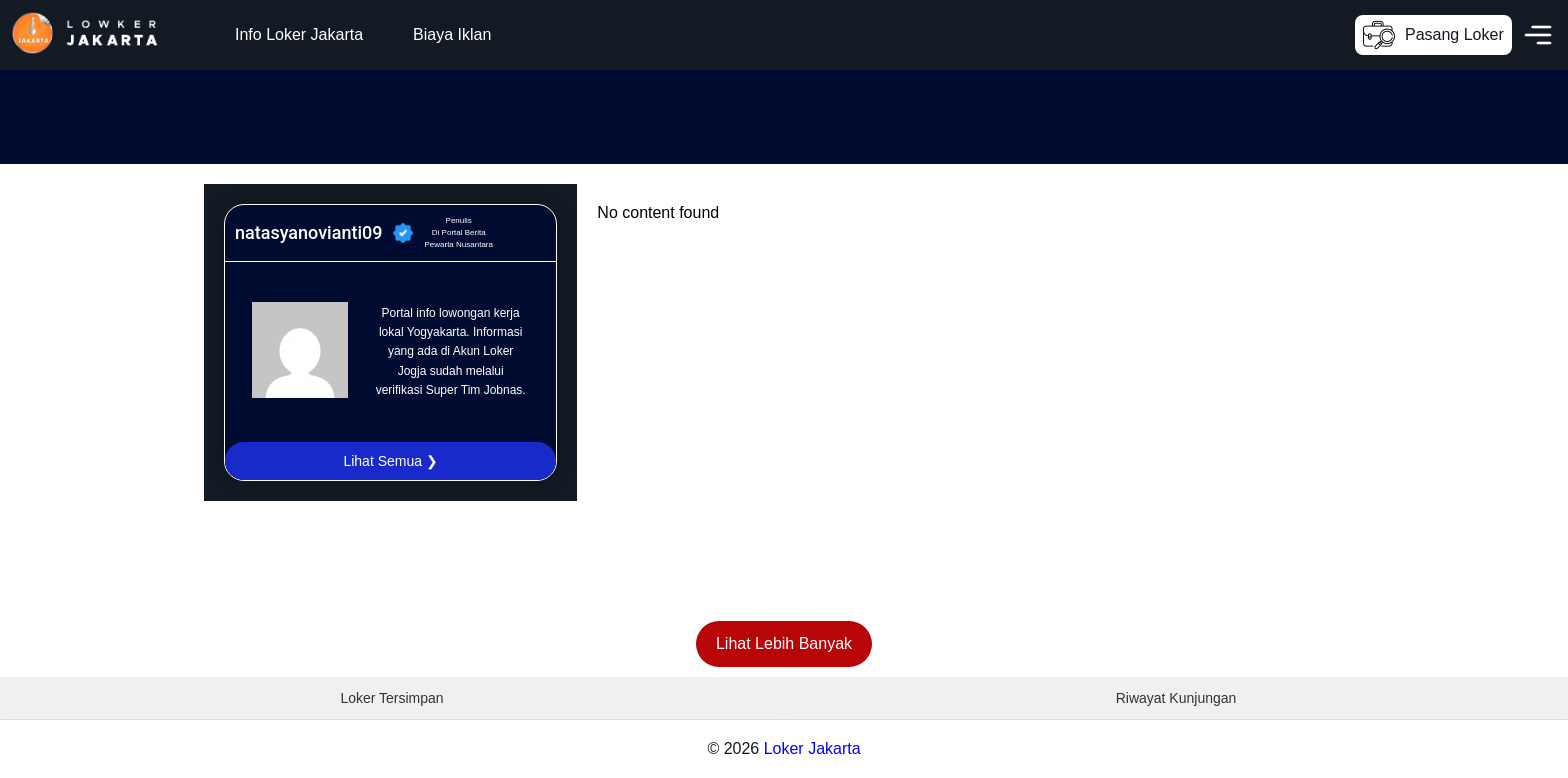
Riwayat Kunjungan (1176, 698)
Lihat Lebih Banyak (784, 643)
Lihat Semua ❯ (390, 461)
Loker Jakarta (812, 748)
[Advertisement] (364, 115)
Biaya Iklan (452, 34)
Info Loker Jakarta (299, 34)
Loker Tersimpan (391, 698)
